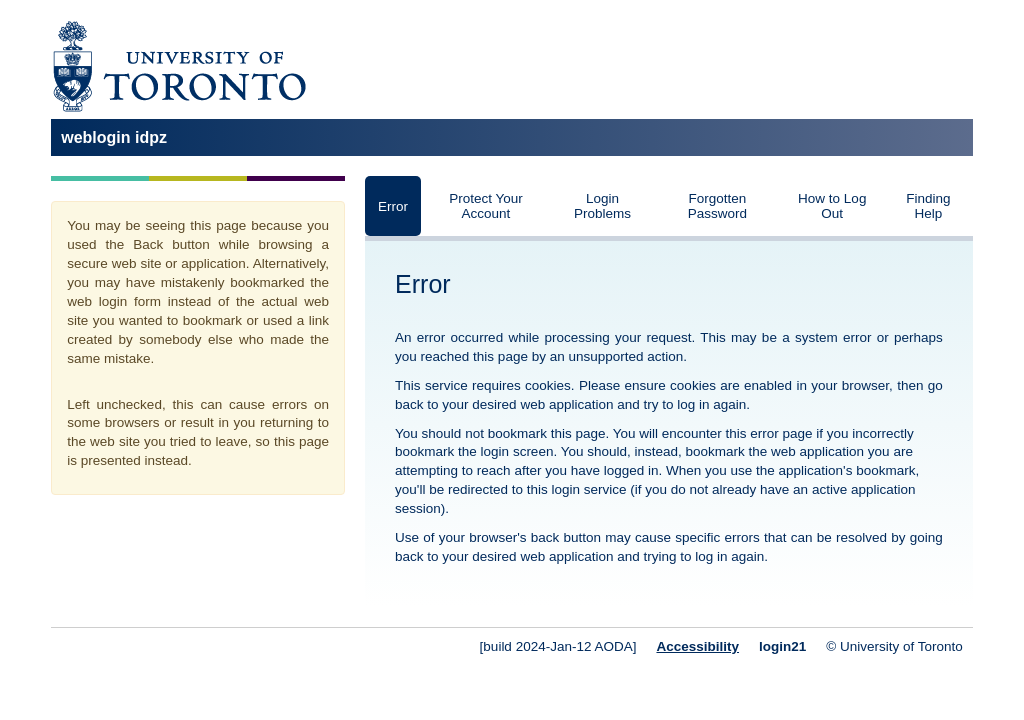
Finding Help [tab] (928, 206)
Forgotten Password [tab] (717, 206)
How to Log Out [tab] (832, 206)
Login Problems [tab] (602, 206)
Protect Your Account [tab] (486, 206)
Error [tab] (393, 206)
